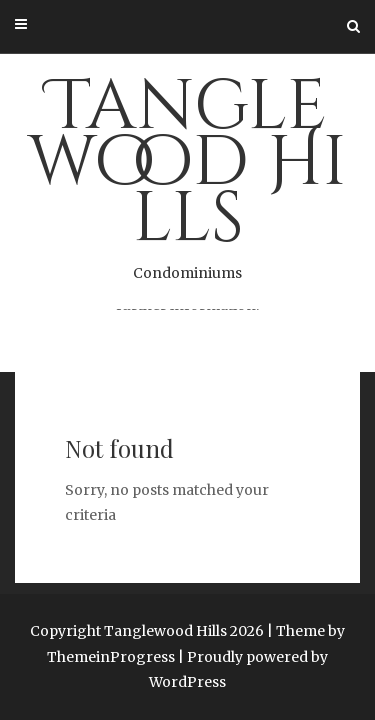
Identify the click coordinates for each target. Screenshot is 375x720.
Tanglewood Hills (187, 172)
